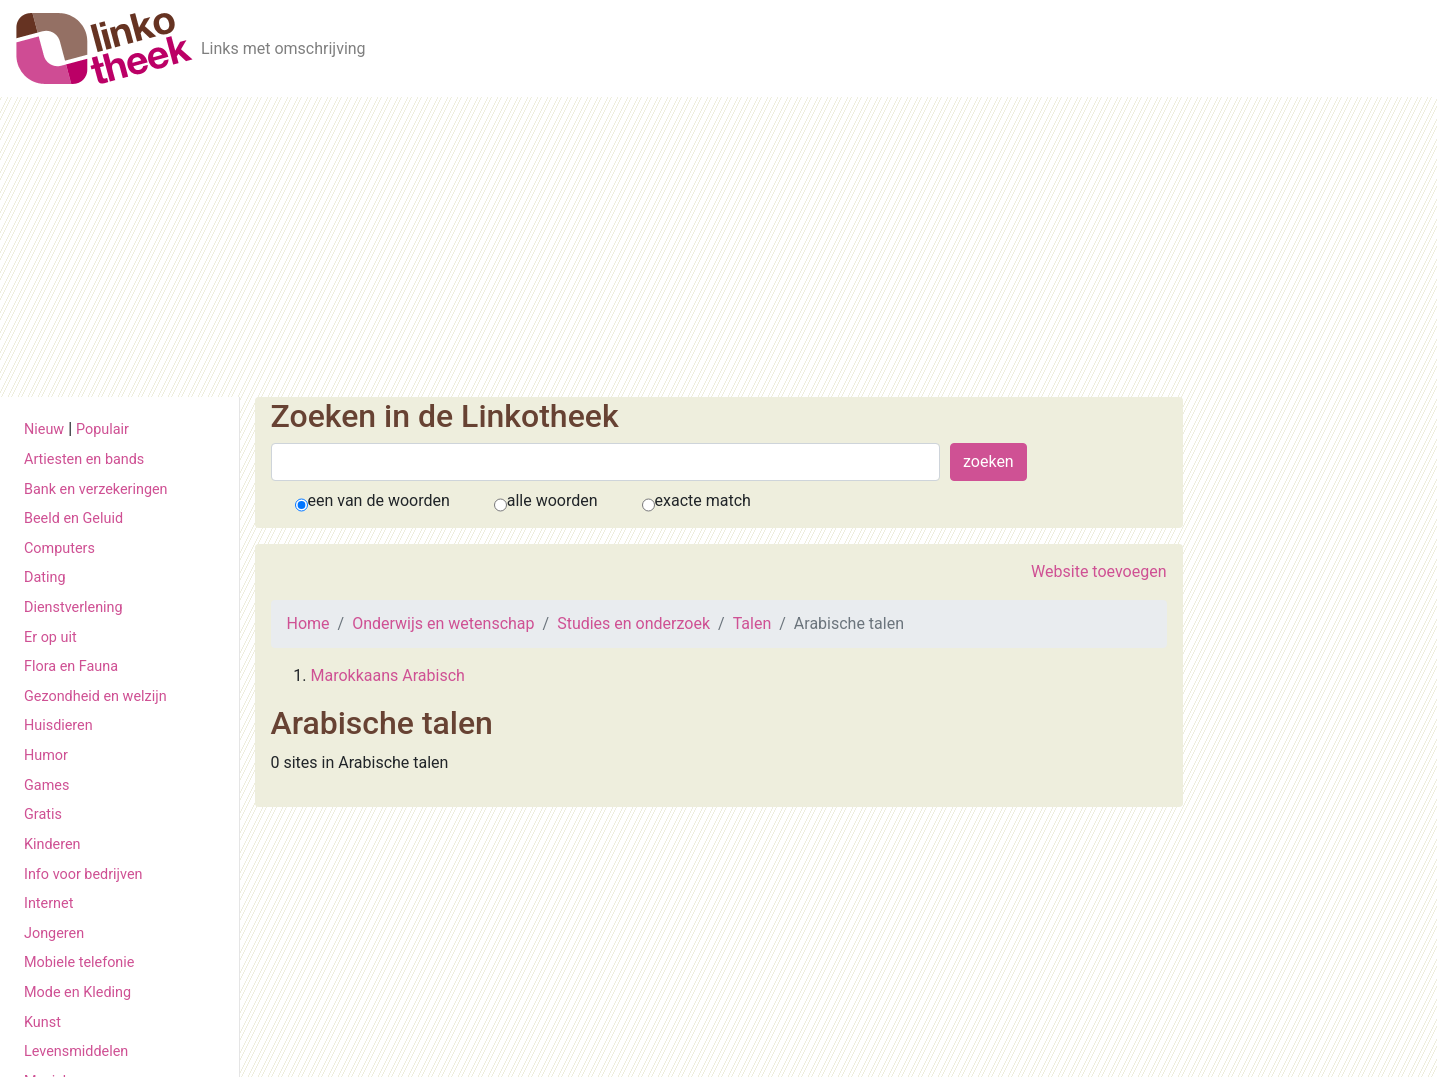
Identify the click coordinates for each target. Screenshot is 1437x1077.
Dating (45, 577)
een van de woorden (379, 500)
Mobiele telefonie (79, 962)
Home (308, 623)
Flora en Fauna (71, 666)
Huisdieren (58, 725)
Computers (59, 548)
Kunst (42, 1022)
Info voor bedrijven (83, 874)
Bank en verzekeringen (96, 489)
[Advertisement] (719, 247)
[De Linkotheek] (104, 48)
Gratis (43, 814)
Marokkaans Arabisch (388, 675)
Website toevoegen (1098, 571)
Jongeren (54, 933)
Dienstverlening (73, 607)
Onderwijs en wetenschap (443, 623)
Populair (102, 429)
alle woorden (552, 500)
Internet (48, 903)
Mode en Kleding (77, 992)
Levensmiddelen (76, 1051)
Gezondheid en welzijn (95, 696)
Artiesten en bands (84, 459)
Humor (46, 755)
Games (46, 785)
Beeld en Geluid (73, 518)
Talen (752, 623)
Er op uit (50, 637)
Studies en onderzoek (633, 623)
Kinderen (52, 844)
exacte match (703, 500)
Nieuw (44, 429)
